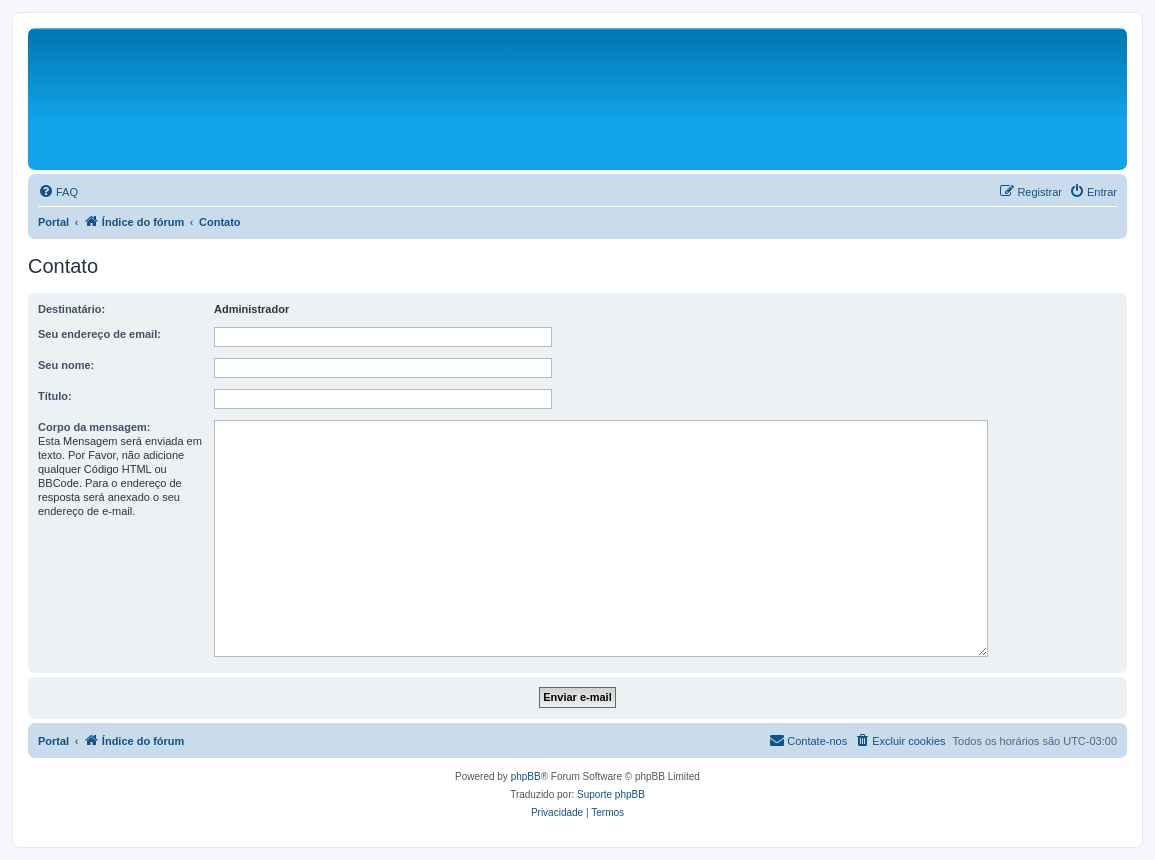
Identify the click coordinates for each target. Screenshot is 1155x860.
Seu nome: (66, 365)
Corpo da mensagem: (94, 427)
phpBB (526, 776)
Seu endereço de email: (99, 334)
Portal (53, 222)
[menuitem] (58, 192)
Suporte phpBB (611, 794)
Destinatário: (71, 309)
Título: (55, 396)
